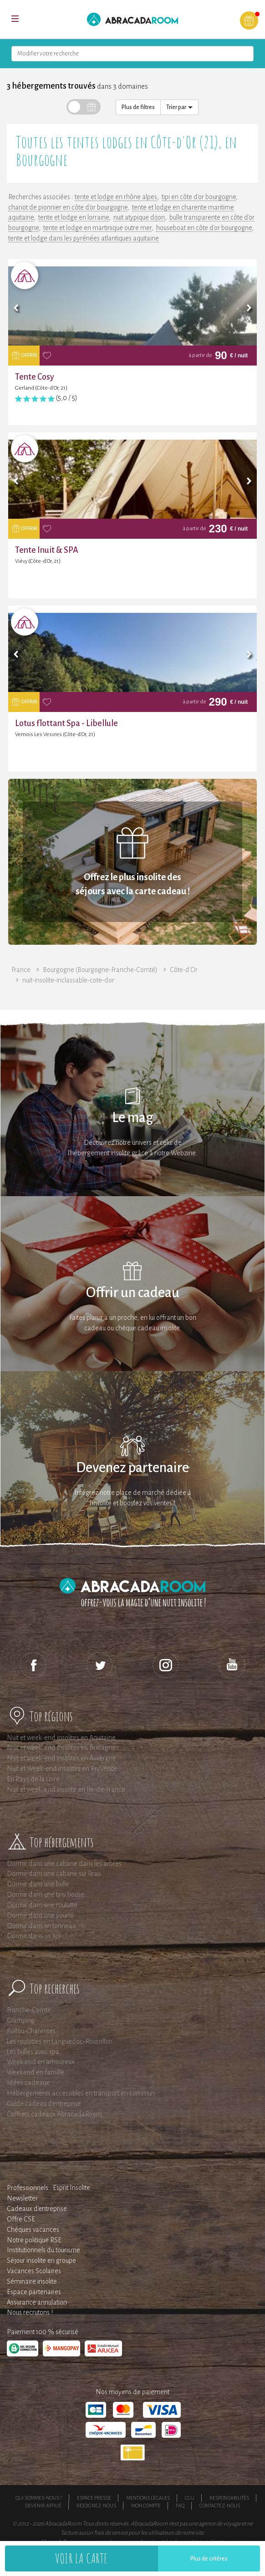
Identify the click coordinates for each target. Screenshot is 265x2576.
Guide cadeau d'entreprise (44, 2103)
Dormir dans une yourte (40, 1915)
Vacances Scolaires (34, 2271)
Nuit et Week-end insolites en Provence (62, 1768)
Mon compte (146, 2505)
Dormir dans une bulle (38, 1884)
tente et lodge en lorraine (73, 217)
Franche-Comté (29, 2010)
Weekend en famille (35, 2072)
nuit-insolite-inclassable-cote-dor (68, 980)
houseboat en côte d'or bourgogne (204, 227)
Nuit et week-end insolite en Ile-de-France (66, 1789)
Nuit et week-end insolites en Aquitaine (61, 1737)
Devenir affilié (43, 2505)
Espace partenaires (34, 2291)
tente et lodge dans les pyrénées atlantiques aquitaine (83, 238)
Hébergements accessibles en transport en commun (81, 2093)
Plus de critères (209, 2559)
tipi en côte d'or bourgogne (199, 196)
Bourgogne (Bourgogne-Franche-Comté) (100, 969)
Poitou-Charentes (31, 2031)
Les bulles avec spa (33, 2051)
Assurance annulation (37, 2302)
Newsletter (22, 2198)
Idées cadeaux (28, 2082)
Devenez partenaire (132, 1467)
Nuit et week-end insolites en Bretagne (61, 1747)
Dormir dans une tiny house (45, 1894)
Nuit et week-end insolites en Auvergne (61, 1758)
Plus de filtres (138, 107)
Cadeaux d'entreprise (37, 2208)
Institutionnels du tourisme (43, 2250)
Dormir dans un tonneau (41, 1925)
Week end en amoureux (41, 2061)
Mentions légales (148, 2498)
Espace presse (94, 2498)
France (21, 969)
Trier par (179, 107)
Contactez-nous (219, 2505)
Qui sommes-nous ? (38, 2498)
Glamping (21, 2020)
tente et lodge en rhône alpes (116, 196)
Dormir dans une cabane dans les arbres (64, 1863)
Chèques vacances (33, 2229)
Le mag (132, 1117)
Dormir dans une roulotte (42, 1905)
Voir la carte (81, 2558)
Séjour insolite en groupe (41, 2260)
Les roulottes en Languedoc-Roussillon (59, 2041)
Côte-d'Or (184, 969)
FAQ (180, 2505)
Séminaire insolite (32, 2281)
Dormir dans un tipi (34, 1936)
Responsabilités (229, 2498)
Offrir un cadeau (132, 1292)
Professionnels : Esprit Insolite (48, 2187)
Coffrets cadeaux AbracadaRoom (54, 2114)
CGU (189, 2498)
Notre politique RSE (34, 2240)
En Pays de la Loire (33, 1779)
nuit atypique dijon (139, 217)
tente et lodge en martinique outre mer (97, 227)
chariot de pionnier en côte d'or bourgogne (67, 207)
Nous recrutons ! (30, 2312)
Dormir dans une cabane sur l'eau (54, 1873)
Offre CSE (21, 2219)
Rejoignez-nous (96, 2505)
